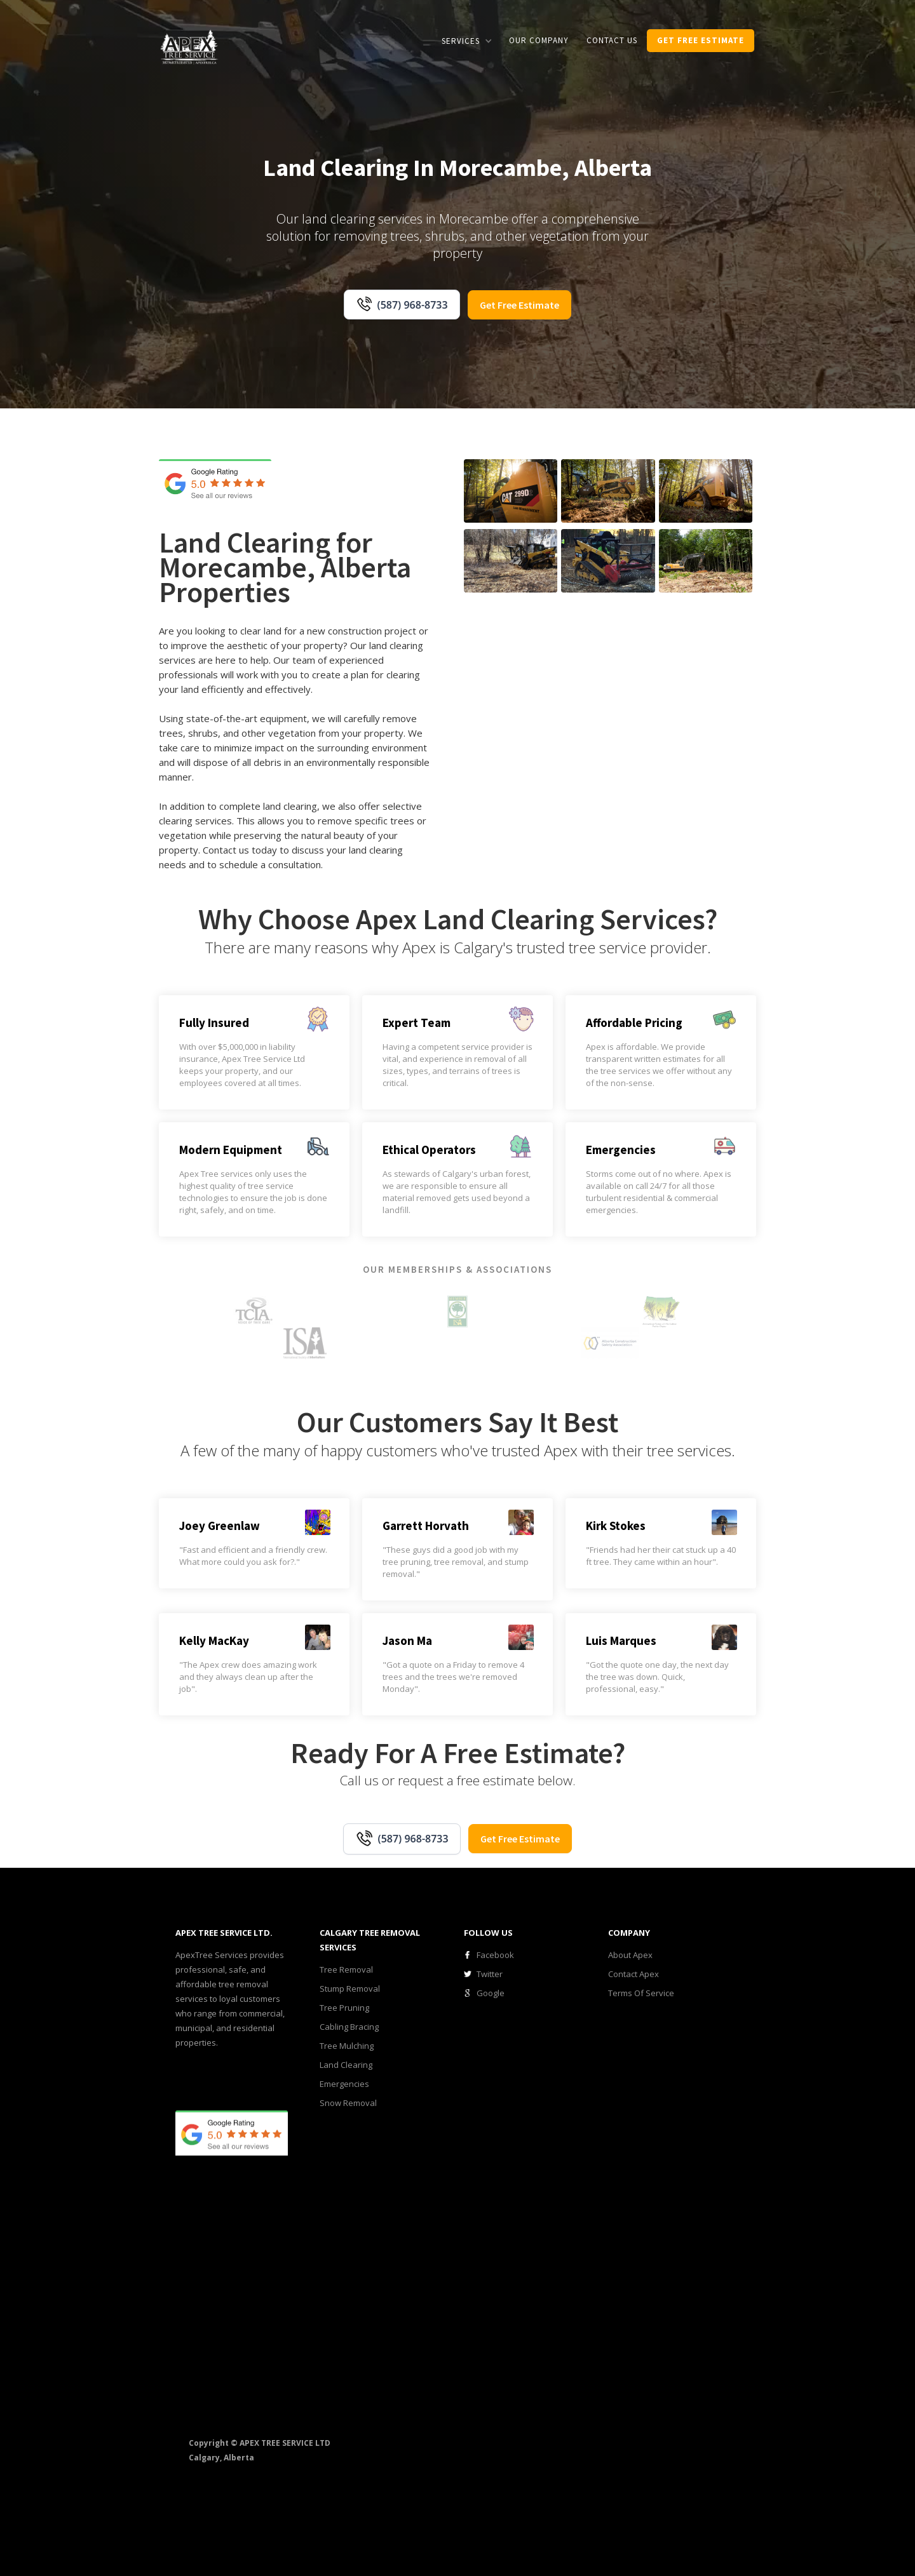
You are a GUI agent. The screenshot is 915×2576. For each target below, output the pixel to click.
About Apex (630, 1955)
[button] (466, 41)
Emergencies (344, 2084)
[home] (189, 46)
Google (491, 1993)
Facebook (495, 1955)
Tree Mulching (347, 2045)
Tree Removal (346, 1969)
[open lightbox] (510, 491)
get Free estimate (700, 40)
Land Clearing (346, 2064)
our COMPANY (539, 40)
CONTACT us (611, 40)
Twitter (490, 1974)
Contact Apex (633, 1974)
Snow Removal (348, 2103)
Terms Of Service (641, 1993)
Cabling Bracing (349, 2026)
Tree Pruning (344, 2007)
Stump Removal (350, 1988)
